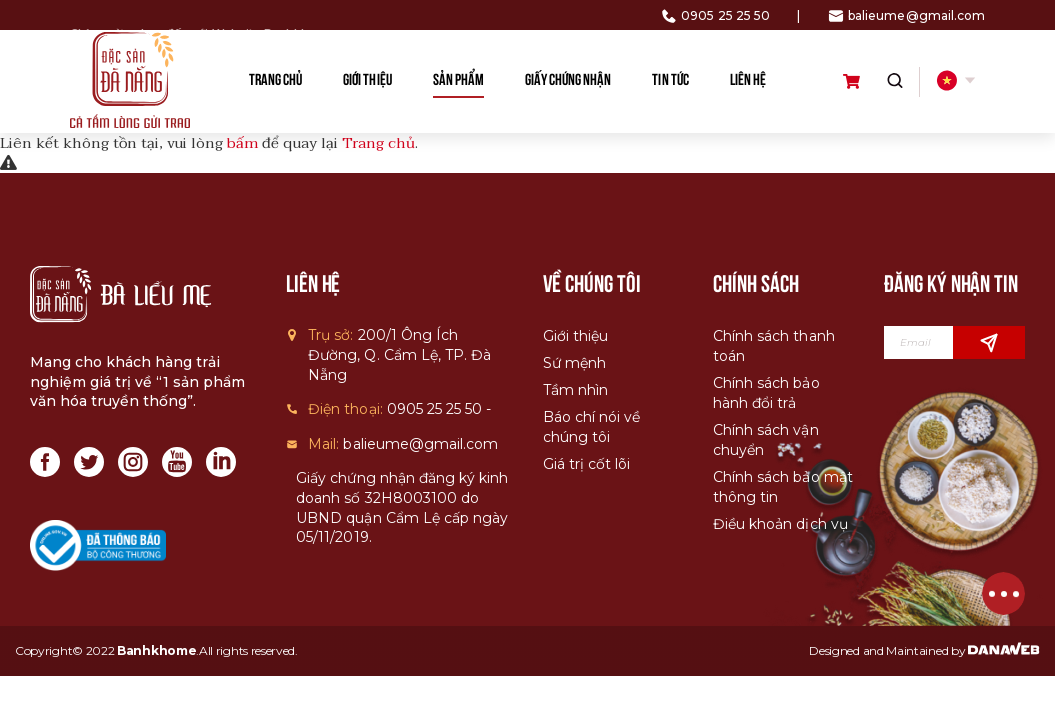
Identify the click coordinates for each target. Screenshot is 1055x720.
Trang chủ (378, 143)
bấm (242, 143)
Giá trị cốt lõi (586, 464)
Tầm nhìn (575, 390)
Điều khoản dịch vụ (780, 524)
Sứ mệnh (574, 363)
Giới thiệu (575, 336)
